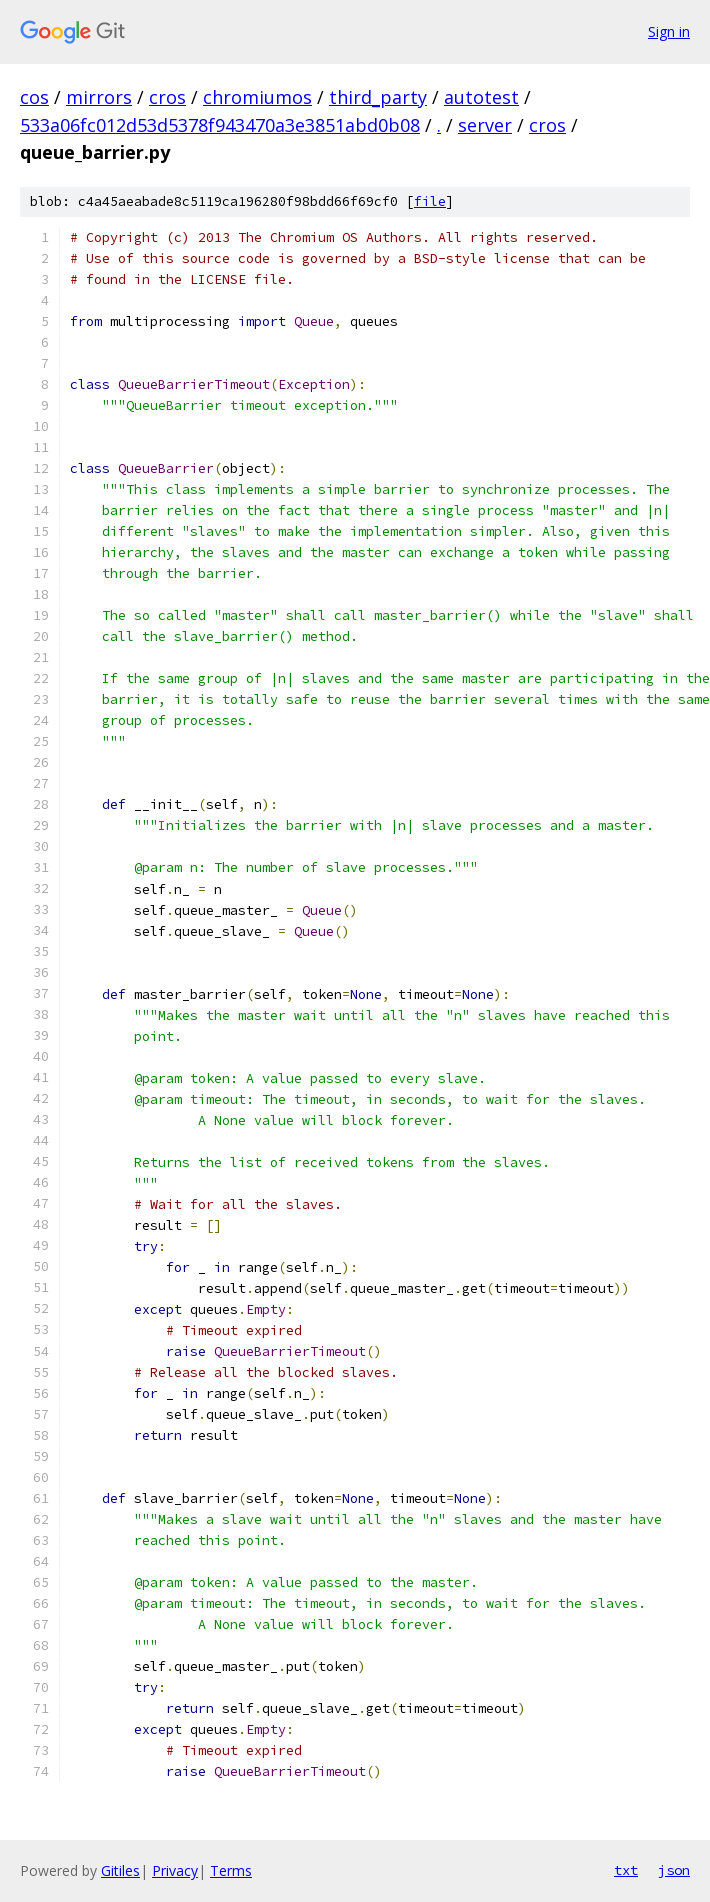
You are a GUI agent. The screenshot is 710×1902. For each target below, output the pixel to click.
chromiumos (257, 97)
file (430, 201)
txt (626, 1870)
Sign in (669, 31)
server (485, 125)
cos (34, 97)
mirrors (99, 97)
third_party (378, 97)
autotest (481, 97)
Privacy (175, 1870)
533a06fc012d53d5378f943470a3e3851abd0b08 (220, 125)
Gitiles (120, 1870)
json (674, 1870)
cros (167, 97)
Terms (231, 1870)
